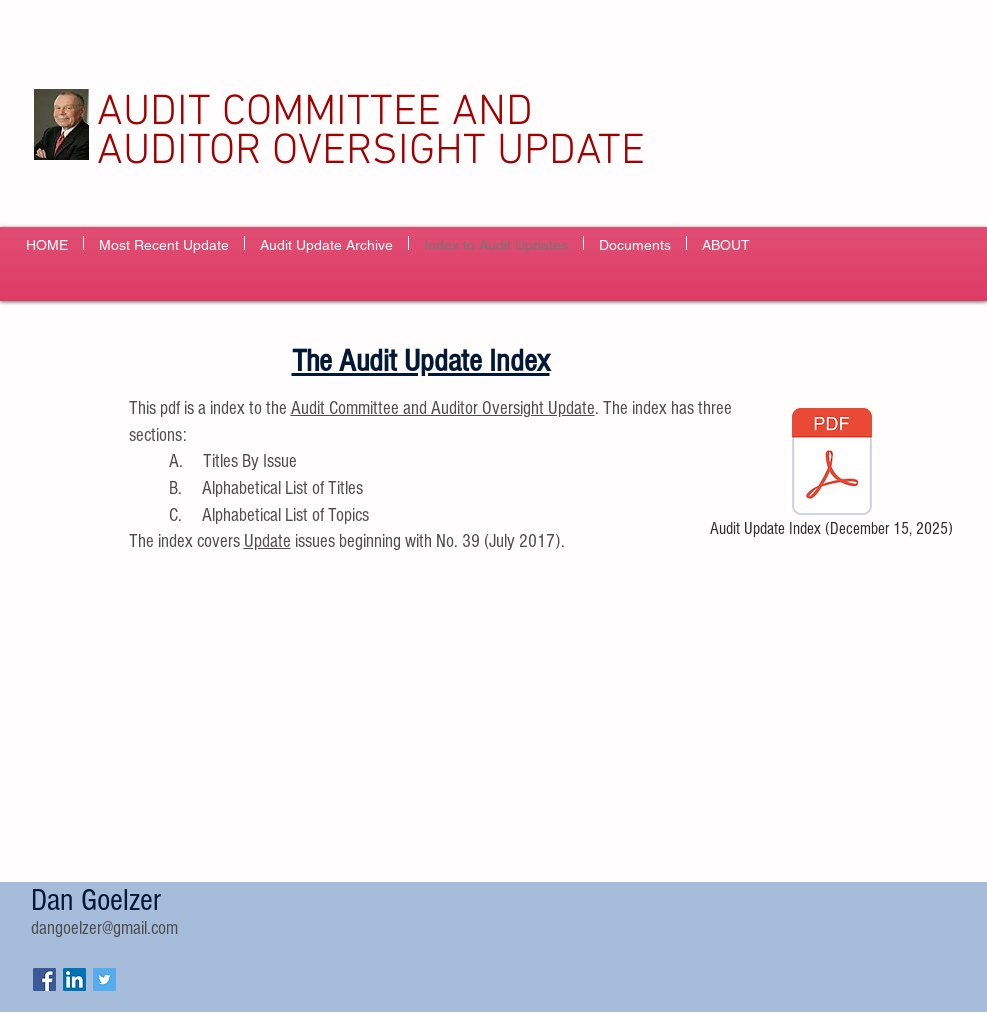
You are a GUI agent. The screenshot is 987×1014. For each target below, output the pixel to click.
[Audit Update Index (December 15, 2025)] (832, 476)
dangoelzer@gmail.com (104, 928)
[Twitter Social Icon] (104, 979)
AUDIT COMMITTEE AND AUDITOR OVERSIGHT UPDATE (371, 132)
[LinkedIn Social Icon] (74, 979)
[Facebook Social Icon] (44, 979)
